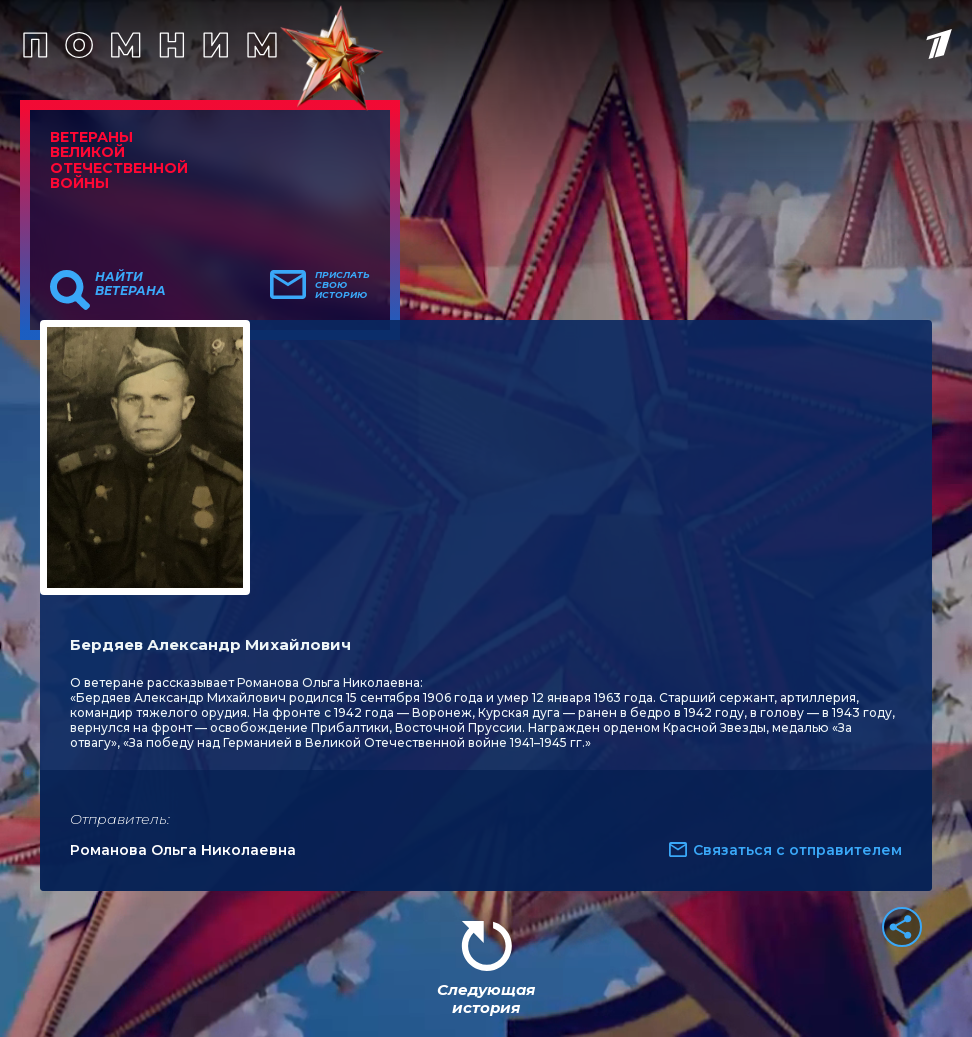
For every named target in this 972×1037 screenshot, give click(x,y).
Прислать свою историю (342, 285)
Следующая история (486, 998)
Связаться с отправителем (797, 850)
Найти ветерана (130, 284)
